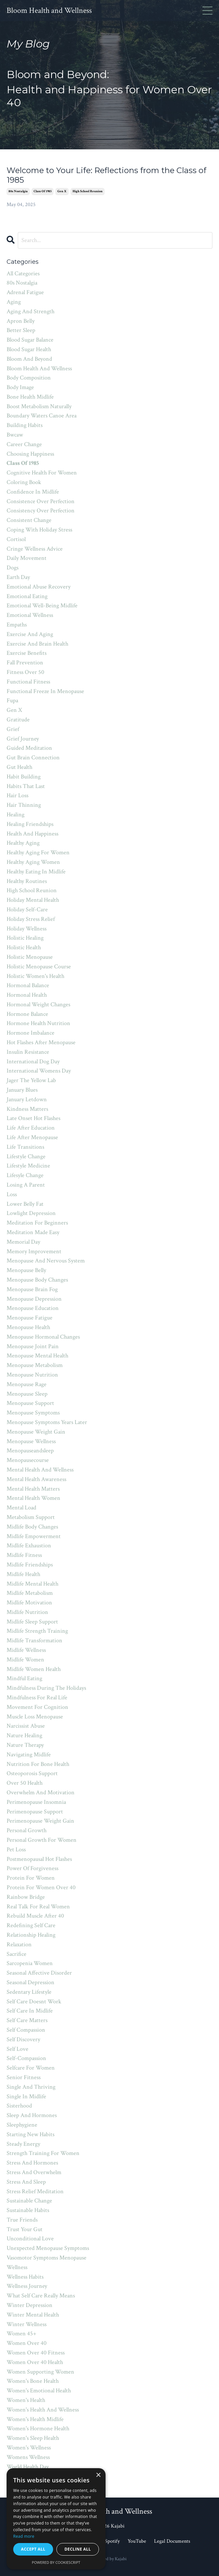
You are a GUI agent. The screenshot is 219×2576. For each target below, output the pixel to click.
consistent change (29, 520)
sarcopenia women (30, 1963)
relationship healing (31, 1935)
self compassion (26, 2030)
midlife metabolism (30, 1593)
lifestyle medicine (28, 1165)
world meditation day (33, 2476)
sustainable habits (28, 2210)
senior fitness (24, 2077)
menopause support (30, 1403)
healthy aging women (33, 862)
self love (17, 2049)
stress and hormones (32, 2163)
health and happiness (32, 833)
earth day (18, 577)
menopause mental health (37, 1355)
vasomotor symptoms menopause (46, 2257)
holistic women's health (35, 976)
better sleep (21, 330)
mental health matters (33, 1489)
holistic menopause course (39, 966)
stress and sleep (26, 2182)
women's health (26, 2400)
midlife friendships (30, 1564)
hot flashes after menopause (41, 1042)
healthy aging (23, 843)
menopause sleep (27, 1394)
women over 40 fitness (36, 2352)
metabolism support (31, 1517)
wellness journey (27, 2286)
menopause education (33, 1308)
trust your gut (25, 2229)
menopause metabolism (35, 1365)
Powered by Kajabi (110, 2559)
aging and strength (30, 311)
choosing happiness (30, 454)
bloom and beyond (29, 359)
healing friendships (30, 824)
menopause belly (26, 1270)
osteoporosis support (32, 1773)
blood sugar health (29, 349)
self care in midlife (30, 2011)
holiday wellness (27, 928)
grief (13, 729)
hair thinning (24, 805)
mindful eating (24, 1678)
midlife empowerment (34, 1536)
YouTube (137, 2541)
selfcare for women (31, 2068)
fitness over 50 (25, 672)
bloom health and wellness (39, 368)
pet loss (16, 1849)
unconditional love (30, 2238)
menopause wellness (31, 1441)
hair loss (17, 795)
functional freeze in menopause (45, 691)
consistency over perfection (41, 510)
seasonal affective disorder (39, 1973)
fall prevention (25, 662)
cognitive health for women (42, 472)
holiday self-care (27, 909)
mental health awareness (36, 1479)
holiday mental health (33, 900)
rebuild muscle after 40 (35, 1916)
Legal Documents (172, 2541)
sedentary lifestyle (29, 1992)
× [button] (98, 2475)
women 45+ (21, 2333)
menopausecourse (28, 1460)
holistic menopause (30, 957)
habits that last (26, 786)
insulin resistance (28, 1052)
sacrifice (16, 1954)
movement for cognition (37, 1707)
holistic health (24, 947)
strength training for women (43, 2153)
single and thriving (31, 2087)
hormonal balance (28, 985)
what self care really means (41, 2295)
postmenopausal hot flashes (39, 1859)
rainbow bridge (26, 1897)
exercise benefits (27, 653)
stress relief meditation (35, 2191)
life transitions (25, 1147)
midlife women (25, 1659)
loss (12, 1194)
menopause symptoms (33, 1412)
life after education (31, 1128)
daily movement (27, 558)
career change (24, 444)
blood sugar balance (30, 340)
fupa (12, 700)
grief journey (23, 738)
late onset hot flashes (33, 1118)
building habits (25, 425)
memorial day (23, 1242)
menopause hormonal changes (43, 1337)
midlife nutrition (27, 1612)
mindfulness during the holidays (46, 1688)
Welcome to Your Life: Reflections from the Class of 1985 (106, 175)
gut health (19, 767)
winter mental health (33, 2314)
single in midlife (26, 2096)
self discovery (23, 2039)
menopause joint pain (33, 1346)
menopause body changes (37, 1280)
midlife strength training (37, 1631)
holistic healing (25, 938)
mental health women (33, 1498)
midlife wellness (26, 1650)
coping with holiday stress (39, 529)
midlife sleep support (32, 1621)
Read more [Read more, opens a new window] (23, 2536)
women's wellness (29, 2447)
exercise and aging (30, 634)
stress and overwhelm (34, 2172)
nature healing (24, 1735)
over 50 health (25, 1783)
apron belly (21, 321)
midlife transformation (34, 1640)
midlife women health (34, 1669)
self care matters (27, 2020)
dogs (12, 567)
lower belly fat (25, 1204)
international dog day (33, 1061)
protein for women (31, 1878)
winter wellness (27, 2324)
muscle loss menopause (35, 1716)
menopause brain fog (32, 1289)
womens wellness (28, 2457)
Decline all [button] (78, 2549)
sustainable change (29, 2200)
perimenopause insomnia (36, 1802)
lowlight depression (31, 1213)
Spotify (113, 2541)
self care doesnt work (34, 2001)
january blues (22, 1090)
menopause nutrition (32, 1375)
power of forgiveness (32, 1868)
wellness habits (25, 2277)
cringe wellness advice (35, 549)
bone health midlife (30, 397)
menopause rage (27, 1384)
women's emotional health (39, 2390)
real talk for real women (38, 1906)
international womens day (39, 1071)
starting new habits (30, 2134)
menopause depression (34, 1299)
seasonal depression (30, 1982)
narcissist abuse (26, 1726)
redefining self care (31, 1925)
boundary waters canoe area (42, 415)
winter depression (29, 2305)
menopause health (28, 1327)
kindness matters (27, 1109)
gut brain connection (33, 757)
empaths (17, 624)
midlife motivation (29, 1602)
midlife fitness (24, 1555)
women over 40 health (35, 2362)
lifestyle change (26, 1156)
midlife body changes (32, 1526)
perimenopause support (35, 1811)
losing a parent (26, 1185)
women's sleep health (33, 2438)
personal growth (27, 1830)
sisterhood (19, 2105)
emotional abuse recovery (39, 587)
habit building (24, 776)
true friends (22, 2220)
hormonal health (27, 995)
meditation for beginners (37, 1223)
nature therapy (25, 1745)
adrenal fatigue (25, 292)
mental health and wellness (40, 1469)
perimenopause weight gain (40, 1821)
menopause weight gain (36, 1432)
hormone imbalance (30, 1033)
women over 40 (27, 2343)
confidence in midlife (33, 492)
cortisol (16, 539)
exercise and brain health (37, 644)
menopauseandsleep (30, 1450)
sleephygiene (22, 2125)
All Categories (23, 273)
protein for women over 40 (41, 1887)
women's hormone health (38, 2428)
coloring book (24, 482)
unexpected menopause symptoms (48, 2248)
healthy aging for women (38, 852)
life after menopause (32, 1137)
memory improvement (34, 1251)
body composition (29, 377)
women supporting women (40, 2372)
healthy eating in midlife (36, 871)
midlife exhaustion (29, 1545)
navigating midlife (29, 1754)
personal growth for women (42, 1840)
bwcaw (15, 435)
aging (14, 302)
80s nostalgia (18, 191)
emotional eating (27, 596)
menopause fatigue (29, 1317)
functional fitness (28, 681)
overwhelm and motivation (41, 1792)
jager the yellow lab (31, 1080)
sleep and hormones (32, 2115)
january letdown (27, 1099)
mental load (21, 1507)
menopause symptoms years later (47, 1422)
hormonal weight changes (38, 1004)
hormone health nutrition (38, 1023)
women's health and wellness (43, 2409)
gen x (62, 191)
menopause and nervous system (46, 1260)
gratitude (18, 719)
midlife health (23, 1574)
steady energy (23, 2144)
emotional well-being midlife (42, 605)
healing (15, 814)
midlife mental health (32, 1584)
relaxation (19, 1944)
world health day (28, 2466)
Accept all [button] (33, 2549)
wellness (17, 2267)
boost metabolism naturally (39, 406)
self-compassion (26, 2058)
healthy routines (27, 881)
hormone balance (27, 1014)
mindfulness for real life (37, 1697)
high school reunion (88, 191)
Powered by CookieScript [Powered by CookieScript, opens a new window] (56, 2562)
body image (20, 387)
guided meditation (29, 748)
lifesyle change (25, 1175)
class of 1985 (42, 191)
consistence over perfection (41, 501)
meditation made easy (33, 1232)
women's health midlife (35, 2419)
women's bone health (33, 2381)
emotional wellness (30, 615)
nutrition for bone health (38, 1764)
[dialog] (56, 2518)
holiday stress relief (31, 919)
